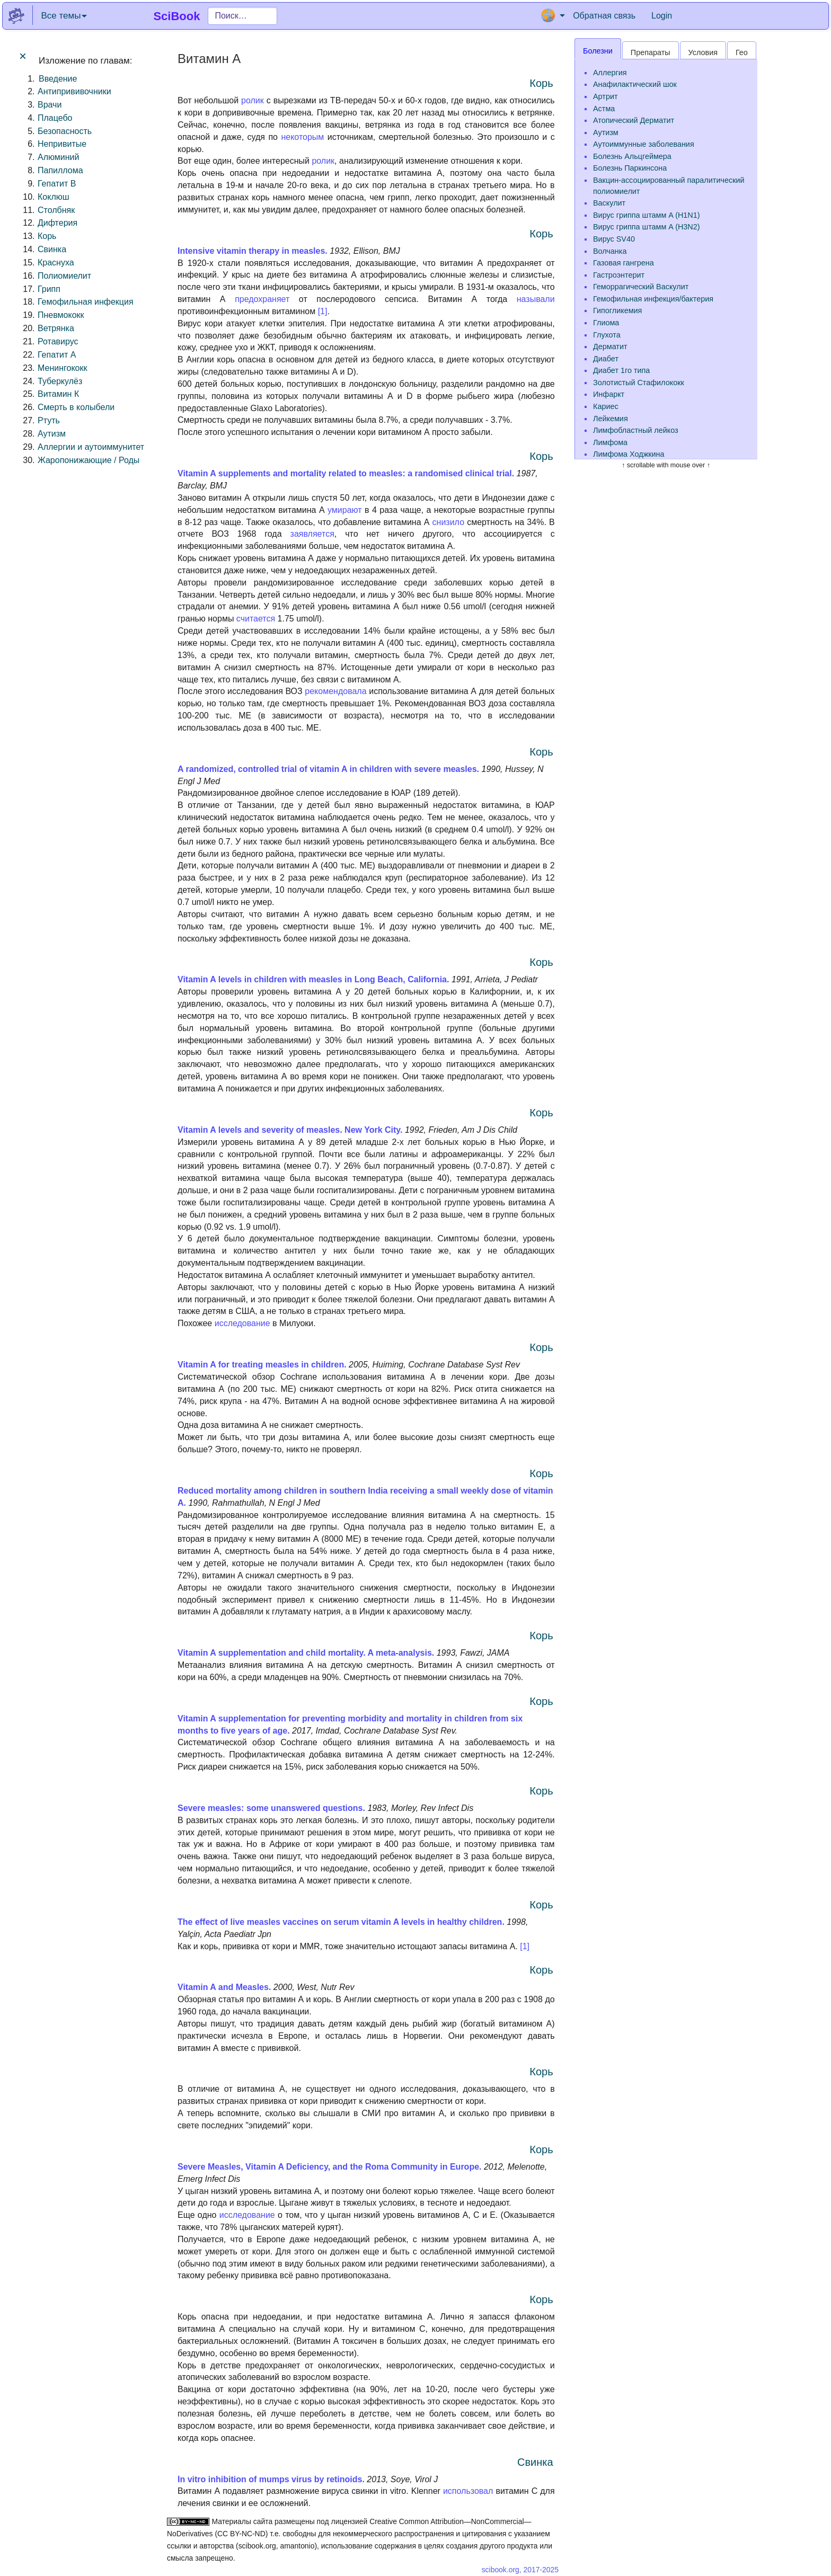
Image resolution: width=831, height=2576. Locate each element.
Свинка (52, 249)
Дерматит (610, 346)
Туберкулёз (60, 381)
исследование (242, 1323)
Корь (47, 236)
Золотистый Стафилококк (638, 382)
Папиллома (60, 170)
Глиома (606, 322)
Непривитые (62, 143)
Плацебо (55, 117)
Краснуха (56, 262)
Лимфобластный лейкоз (635, 430)
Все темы (64, 16)
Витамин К (58, 393)
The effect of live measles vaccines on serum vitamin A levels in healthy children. (341, 1921)
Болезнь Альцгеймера (632, 156)
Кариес (605, 406)
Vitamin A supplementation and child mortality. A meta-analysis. (307, 1652)
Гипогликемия (617, 310)
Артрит (605, 96)
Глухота (607, 335)
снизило (448, 522)
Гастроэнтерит (618, 275)
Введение (58, 78)
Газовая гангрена (623, 263)
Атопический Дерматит (633, 120)
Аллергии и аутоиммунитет (91, 446)
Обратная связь (604, 15)
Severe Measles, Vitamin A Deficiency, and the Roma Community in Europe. (330, 2166)
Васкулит (609, 203)
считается (255, 618)
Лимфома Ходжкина (629, 454)
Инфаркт (608, 394)
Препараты (650, 52)
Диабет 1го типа (621, 370)
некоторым (302, 136)
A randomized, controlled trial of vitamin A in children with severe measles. (329, 769)
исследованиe (247, 2214)
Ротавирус (58, 341)
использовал (468, 2490)
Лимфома (610, 442)
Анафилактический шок (635, 84)
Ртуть (49, 420)
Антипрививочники (74, 91)
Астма (604, 108)
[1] (323, 311)
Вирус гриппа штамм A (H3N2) (646, 227)
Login (661, 15)
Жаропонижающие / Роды (88, 460)
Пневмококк (61, 314)
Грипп (49, 289)
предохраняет (262, 299)
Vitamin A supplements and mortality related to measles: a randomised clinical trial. (346, 473)
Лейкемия (610, 418)
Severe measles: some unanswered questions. (271, 1808)
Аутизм (52, 433)
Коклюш (53, 196)
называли (536, 299)
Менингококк (62, 367)
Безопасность (65, 131)
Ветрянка (56, 328)
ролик (252, 100)
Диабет (605, 358)
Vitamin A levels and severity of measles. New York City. (290, 1129)
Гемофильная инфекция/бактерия (653, 299)
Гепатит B (57, 183)
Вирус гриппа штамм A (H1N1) (646, 215)
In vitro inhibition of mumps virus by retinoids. (271, 2479)
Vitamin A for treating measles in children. (262, 1364)
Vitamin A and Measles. (224, 1987)
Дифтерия (57, 222)
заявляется (312, 533)
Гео (742, 52)
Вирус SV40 (614, 239)
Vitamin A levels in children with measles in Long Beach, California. (313, 979)
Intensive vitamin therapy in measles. (253, 250)
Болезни (598, 51)
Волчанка (609, 251)
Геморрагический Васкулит (640, 286)
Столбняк (56, 210)
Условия (703, 52)
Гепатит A (57, 354)
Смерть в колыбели (76, 407)
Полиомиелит (64, 275)
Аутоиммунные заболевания (643, 144)
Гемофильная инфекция (86, 301)
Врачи (49, 104)
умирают (345, 509)
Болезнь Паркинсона (630, 168)
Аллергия (609, 72)
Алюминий (58, 157)
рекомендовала (335, 691)
